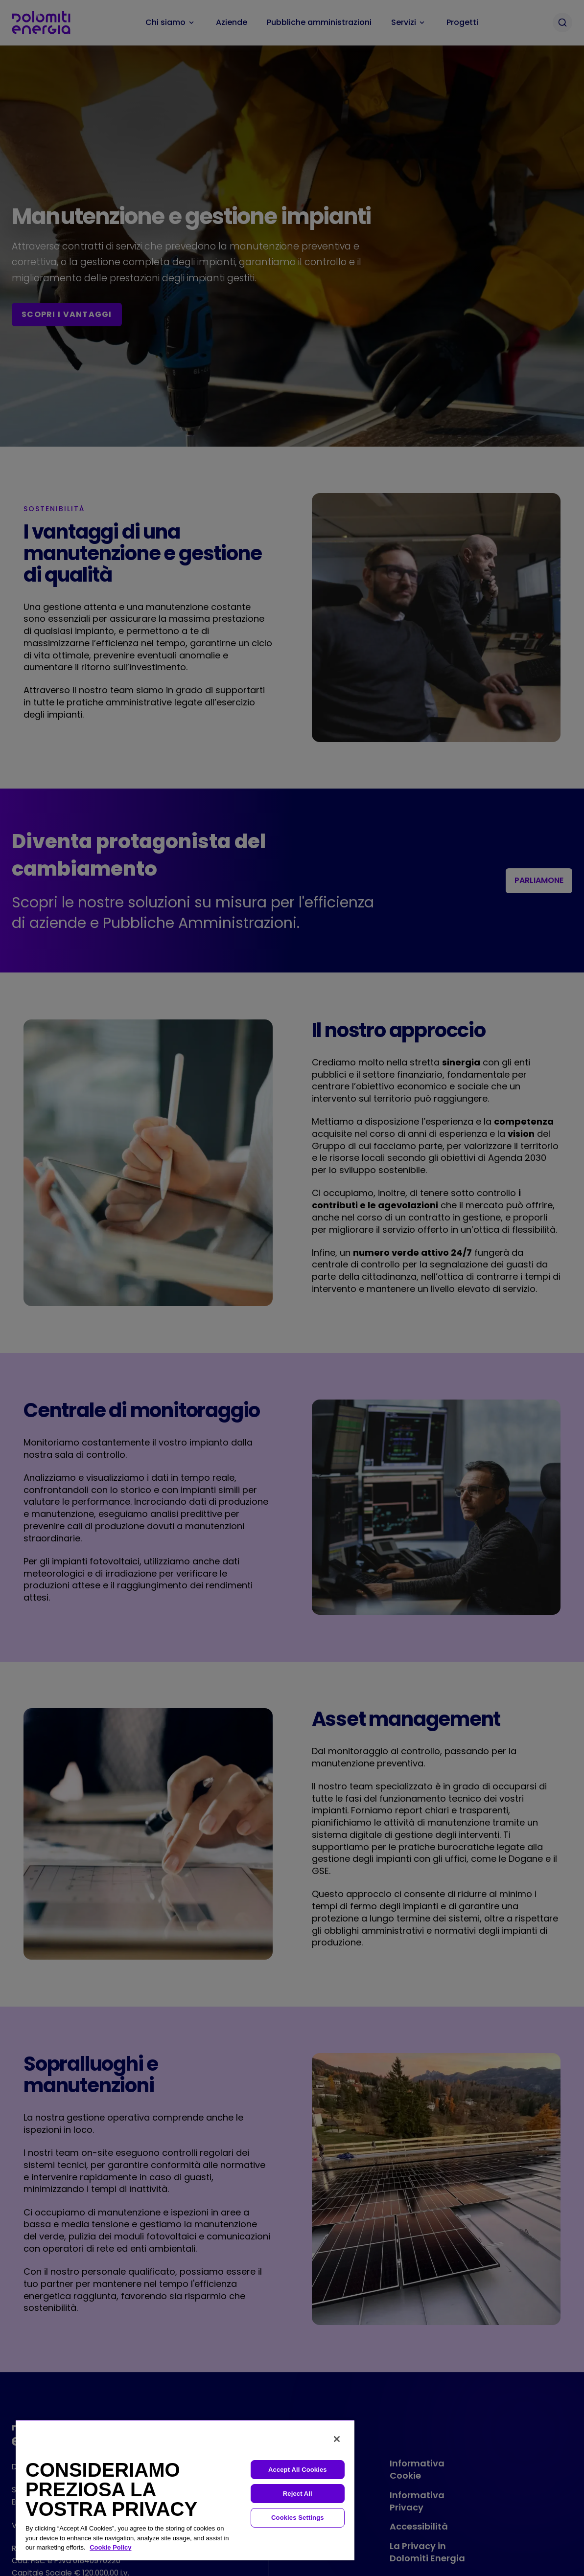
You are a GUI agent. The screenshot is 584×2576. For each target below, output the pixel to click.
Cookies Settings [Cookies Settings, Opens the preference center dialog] (297, 2517)
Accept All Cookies (297, 2469)
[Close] (337, 2439)
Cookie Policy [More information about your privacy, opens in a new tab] (110, 2547)
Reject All (297, 2493)
